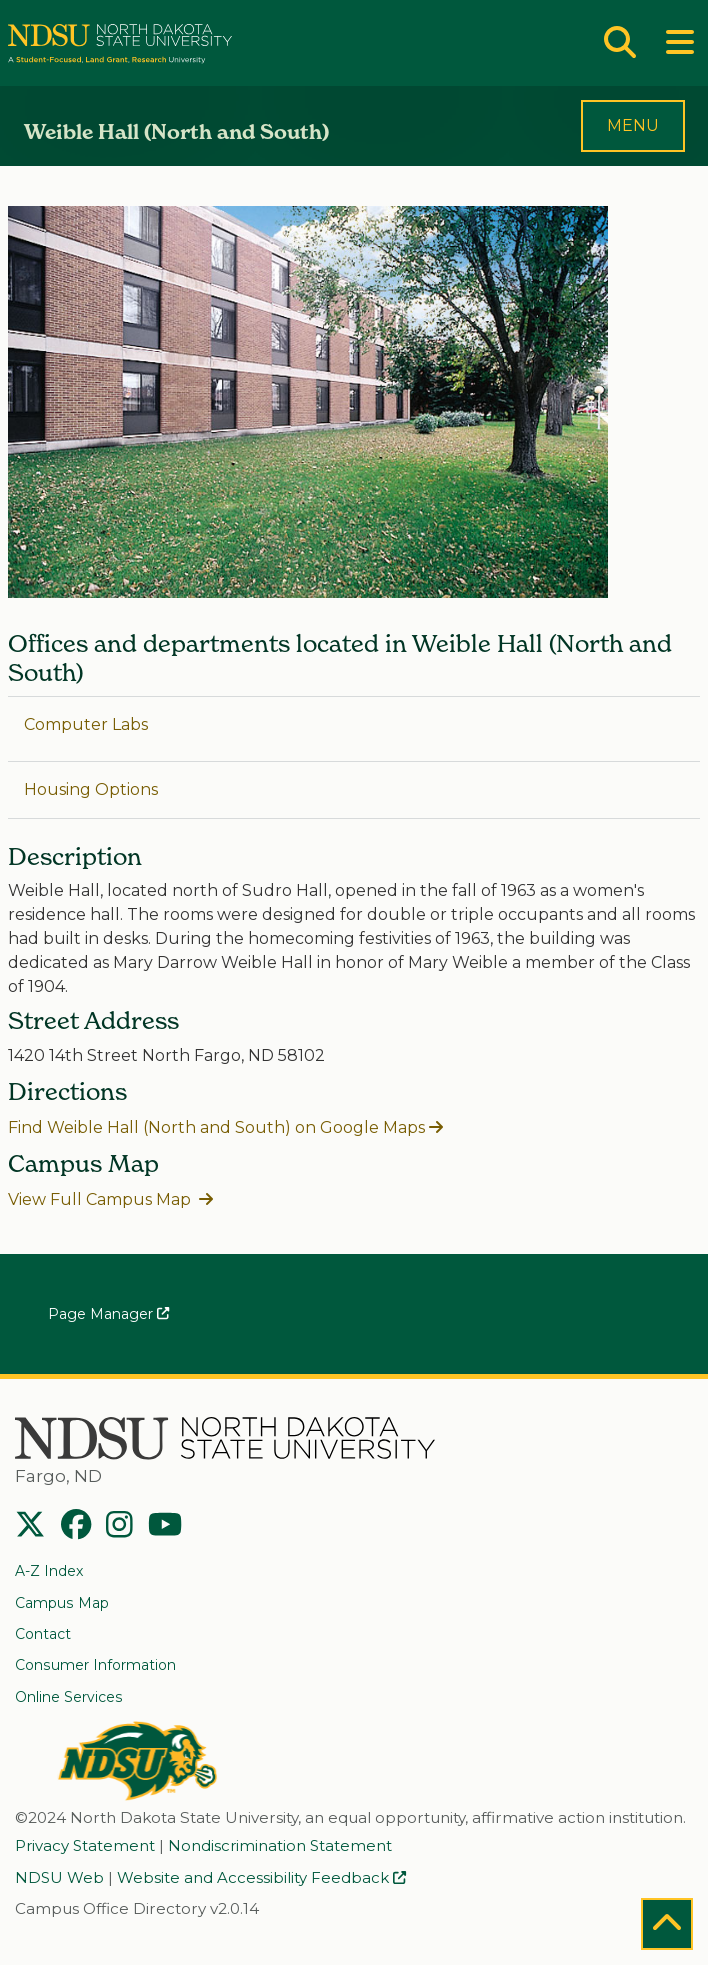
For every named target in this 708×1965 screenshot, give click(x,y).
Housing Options (91, 789)
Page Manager (108, 1314)
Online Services (69, 1697)
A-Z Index (49, 1571)
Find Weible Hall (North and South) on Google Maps (216, 1127)
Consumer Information (95, 1665)
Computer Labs (86, 724)
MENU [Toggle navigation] (633, 125)
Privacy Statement (85, 1846)
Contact (43, 1634)
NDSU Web (59, 1878)
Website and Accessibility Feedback (261, 1878)
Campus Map (62, 1603)
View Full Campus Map (101, 1199)
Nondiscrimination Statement (280, 1846)
